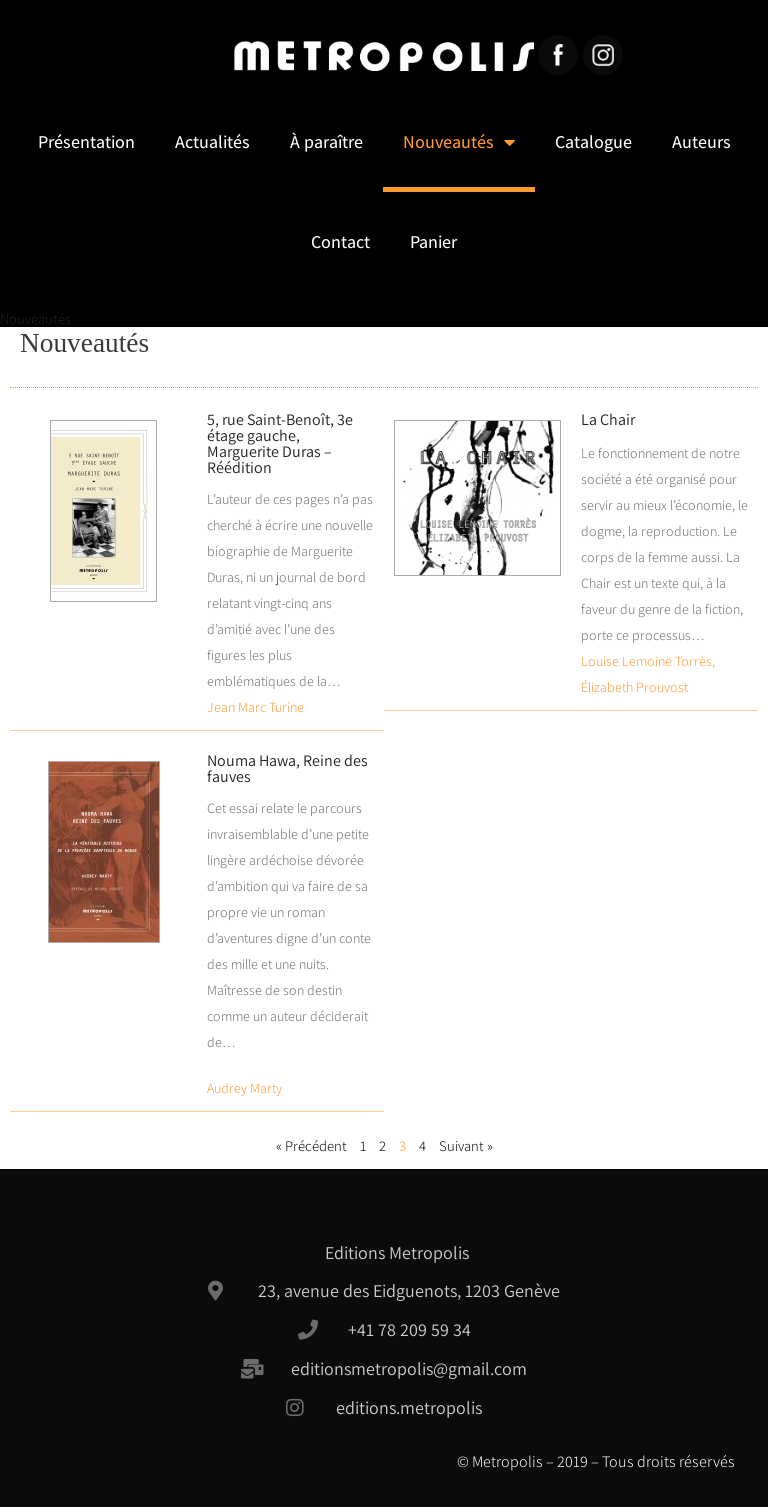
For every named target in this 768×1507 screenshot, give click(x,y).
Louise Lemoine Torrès (646, 661)
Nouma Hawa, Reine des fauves (287, 768)
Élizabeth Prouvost (634, 687)
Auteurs (701, 141)
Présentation (86, 141)
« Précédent (311, 1145)
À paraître (326, 141)
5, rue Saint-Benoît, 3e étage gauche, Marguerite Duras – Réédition (280, 443)
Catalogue (593, 141)
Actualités (212, 141)
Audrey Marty (244, 1088)
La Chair (608, 419)
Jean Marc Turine (255, 707)
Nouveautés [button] (459, 142)
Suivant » (466, 1145)
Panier (433, 241)
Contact (340, 241)
